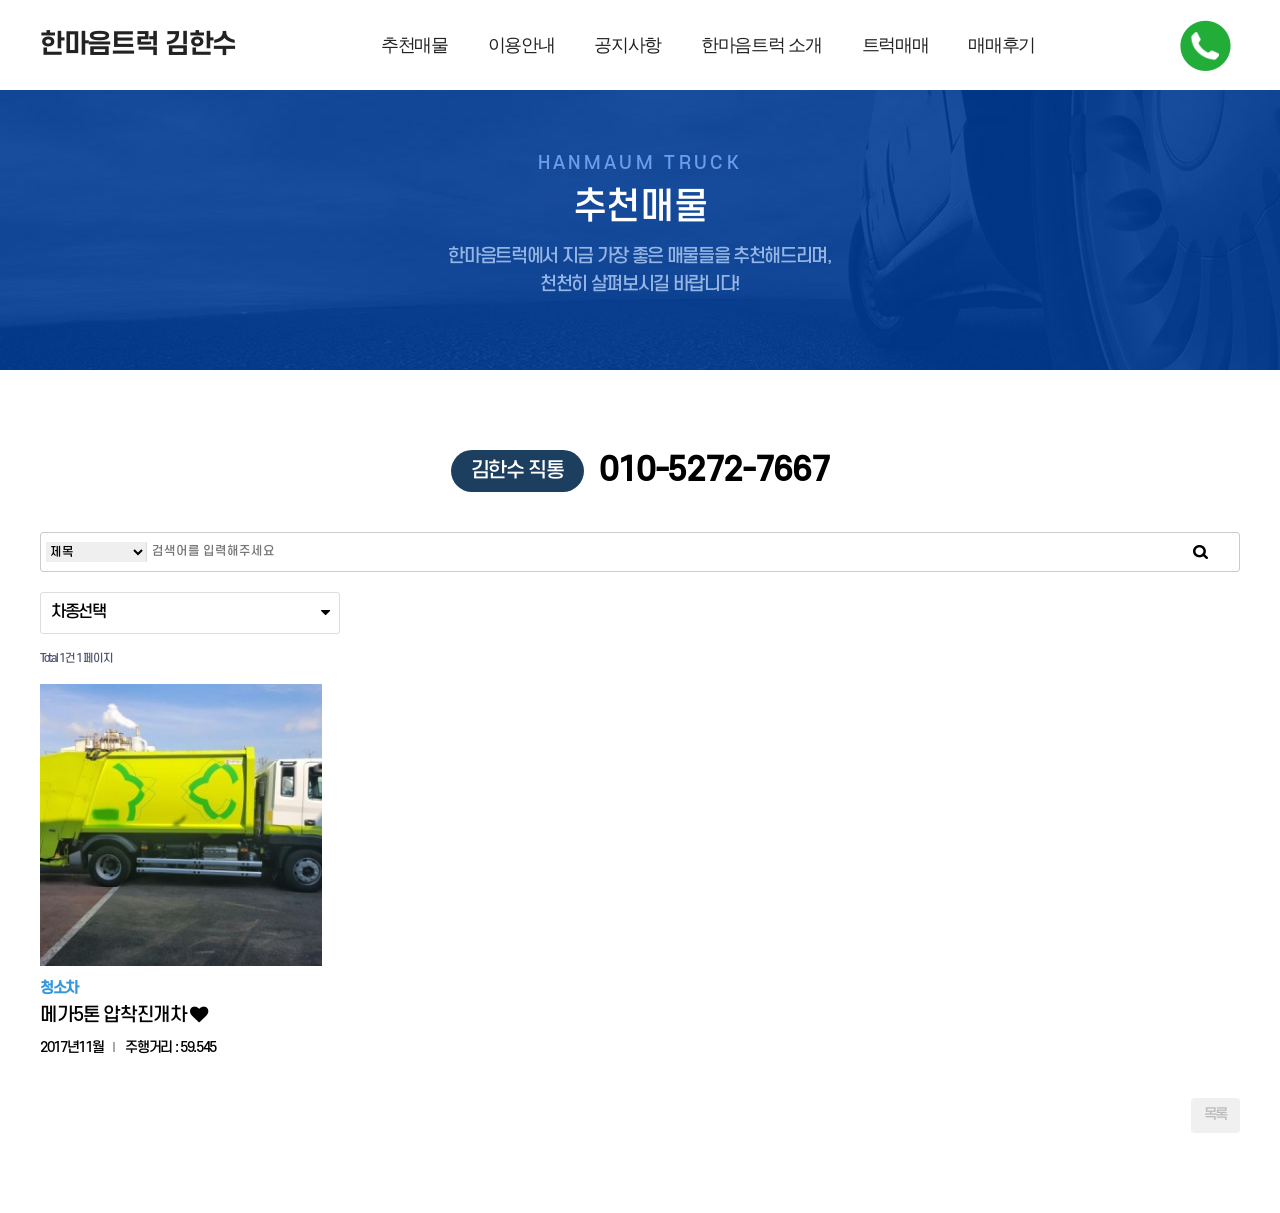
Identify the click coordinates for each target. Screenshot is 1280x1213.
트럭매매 (895, 45)
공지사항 (627, 45)
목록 (1215, 1114)
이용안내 (521, 45)
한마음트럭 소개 (761, 45)
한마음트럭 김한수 (138, 45)
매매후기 (1001, 45)
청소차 (59, 989)
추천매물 (414, 45)
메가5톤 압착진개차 (123, 1015)
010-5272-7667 (640, 471)
